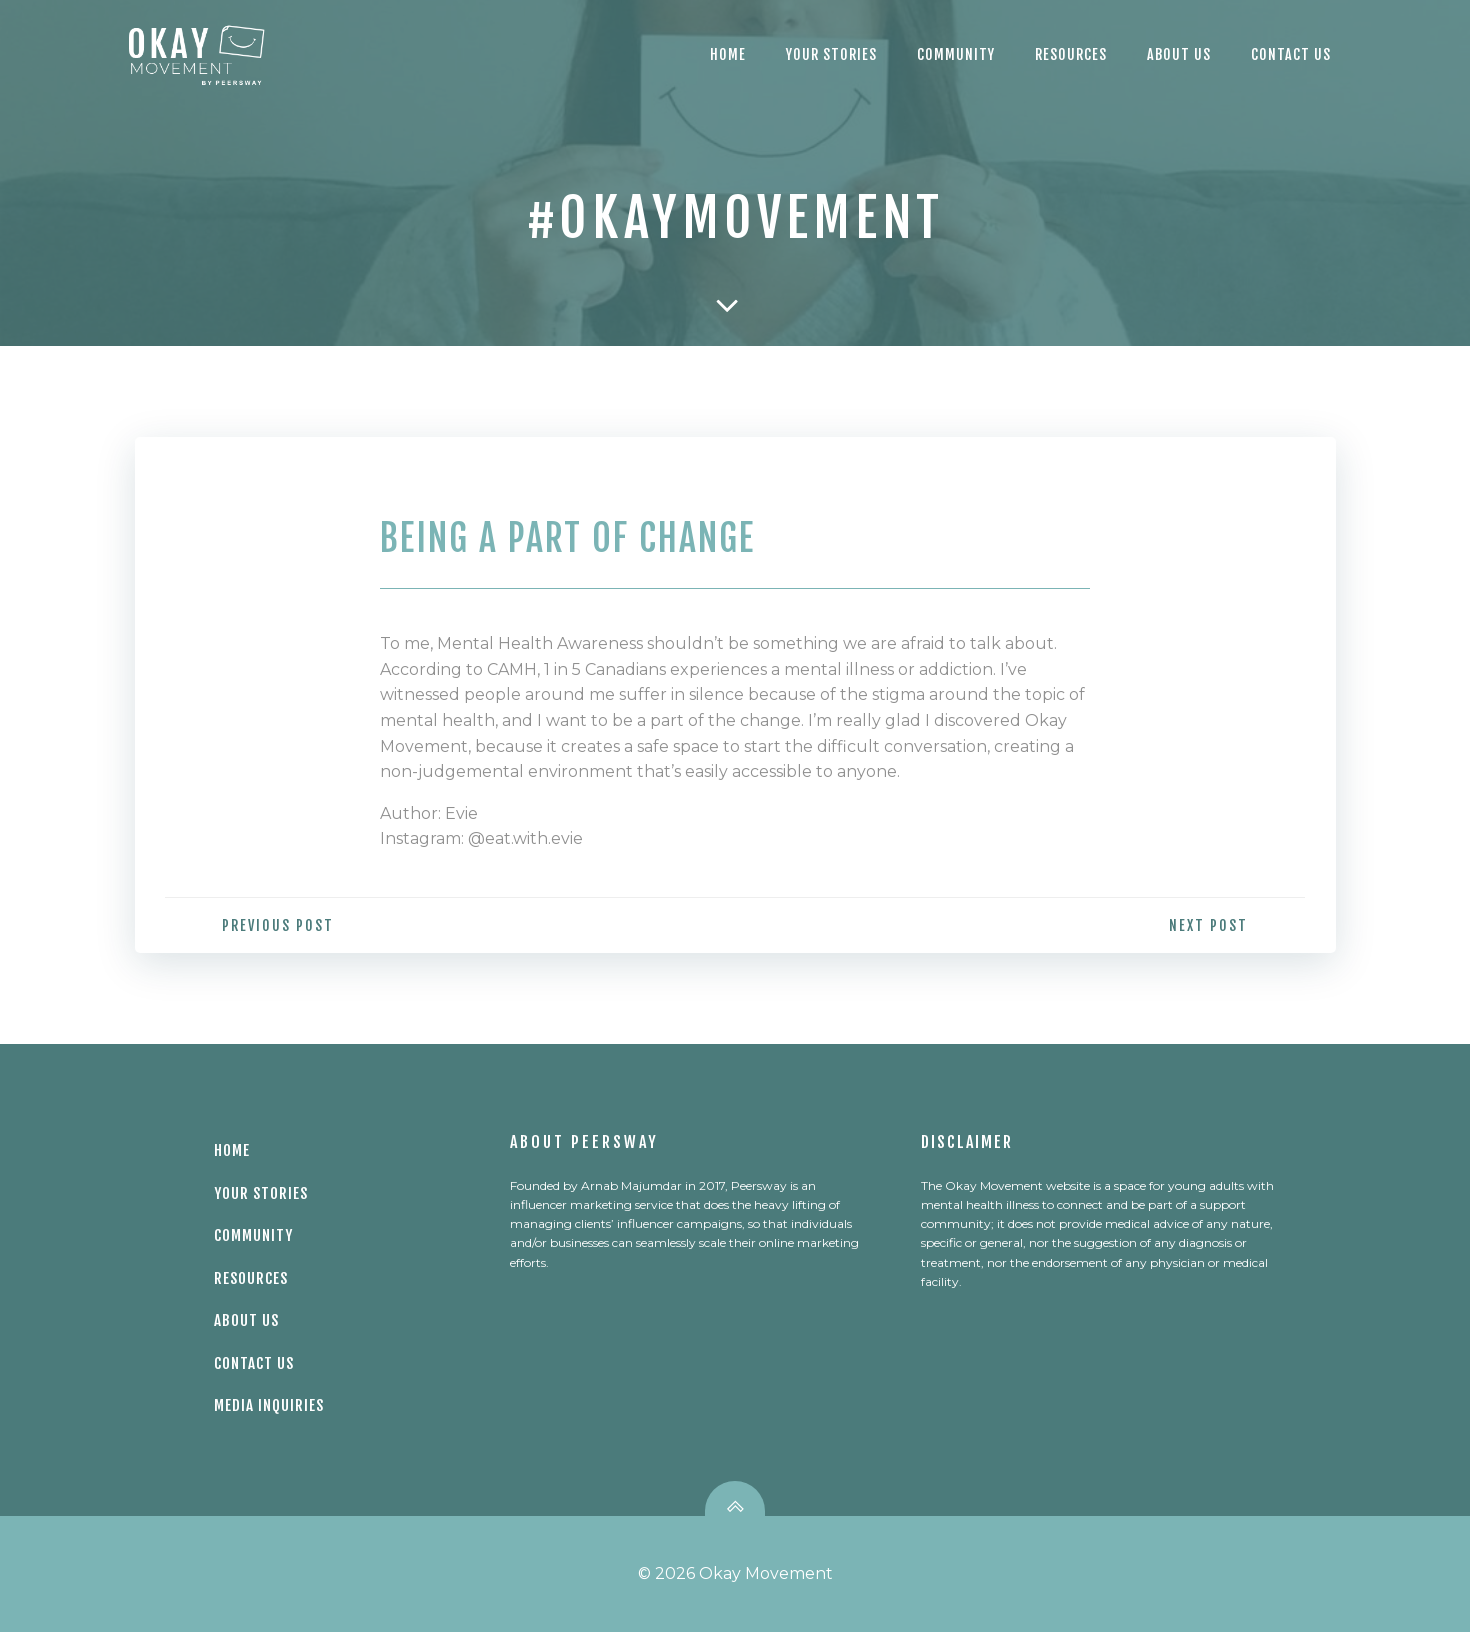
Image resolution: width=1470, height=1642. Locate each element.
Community (956, 54)
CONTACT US (1291, 54)
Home (728, 54)
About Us (1179, 54)
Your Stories (831, 54)
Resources (1071, 54)
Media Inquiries (272, 1412)
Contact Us (257, 1369)
